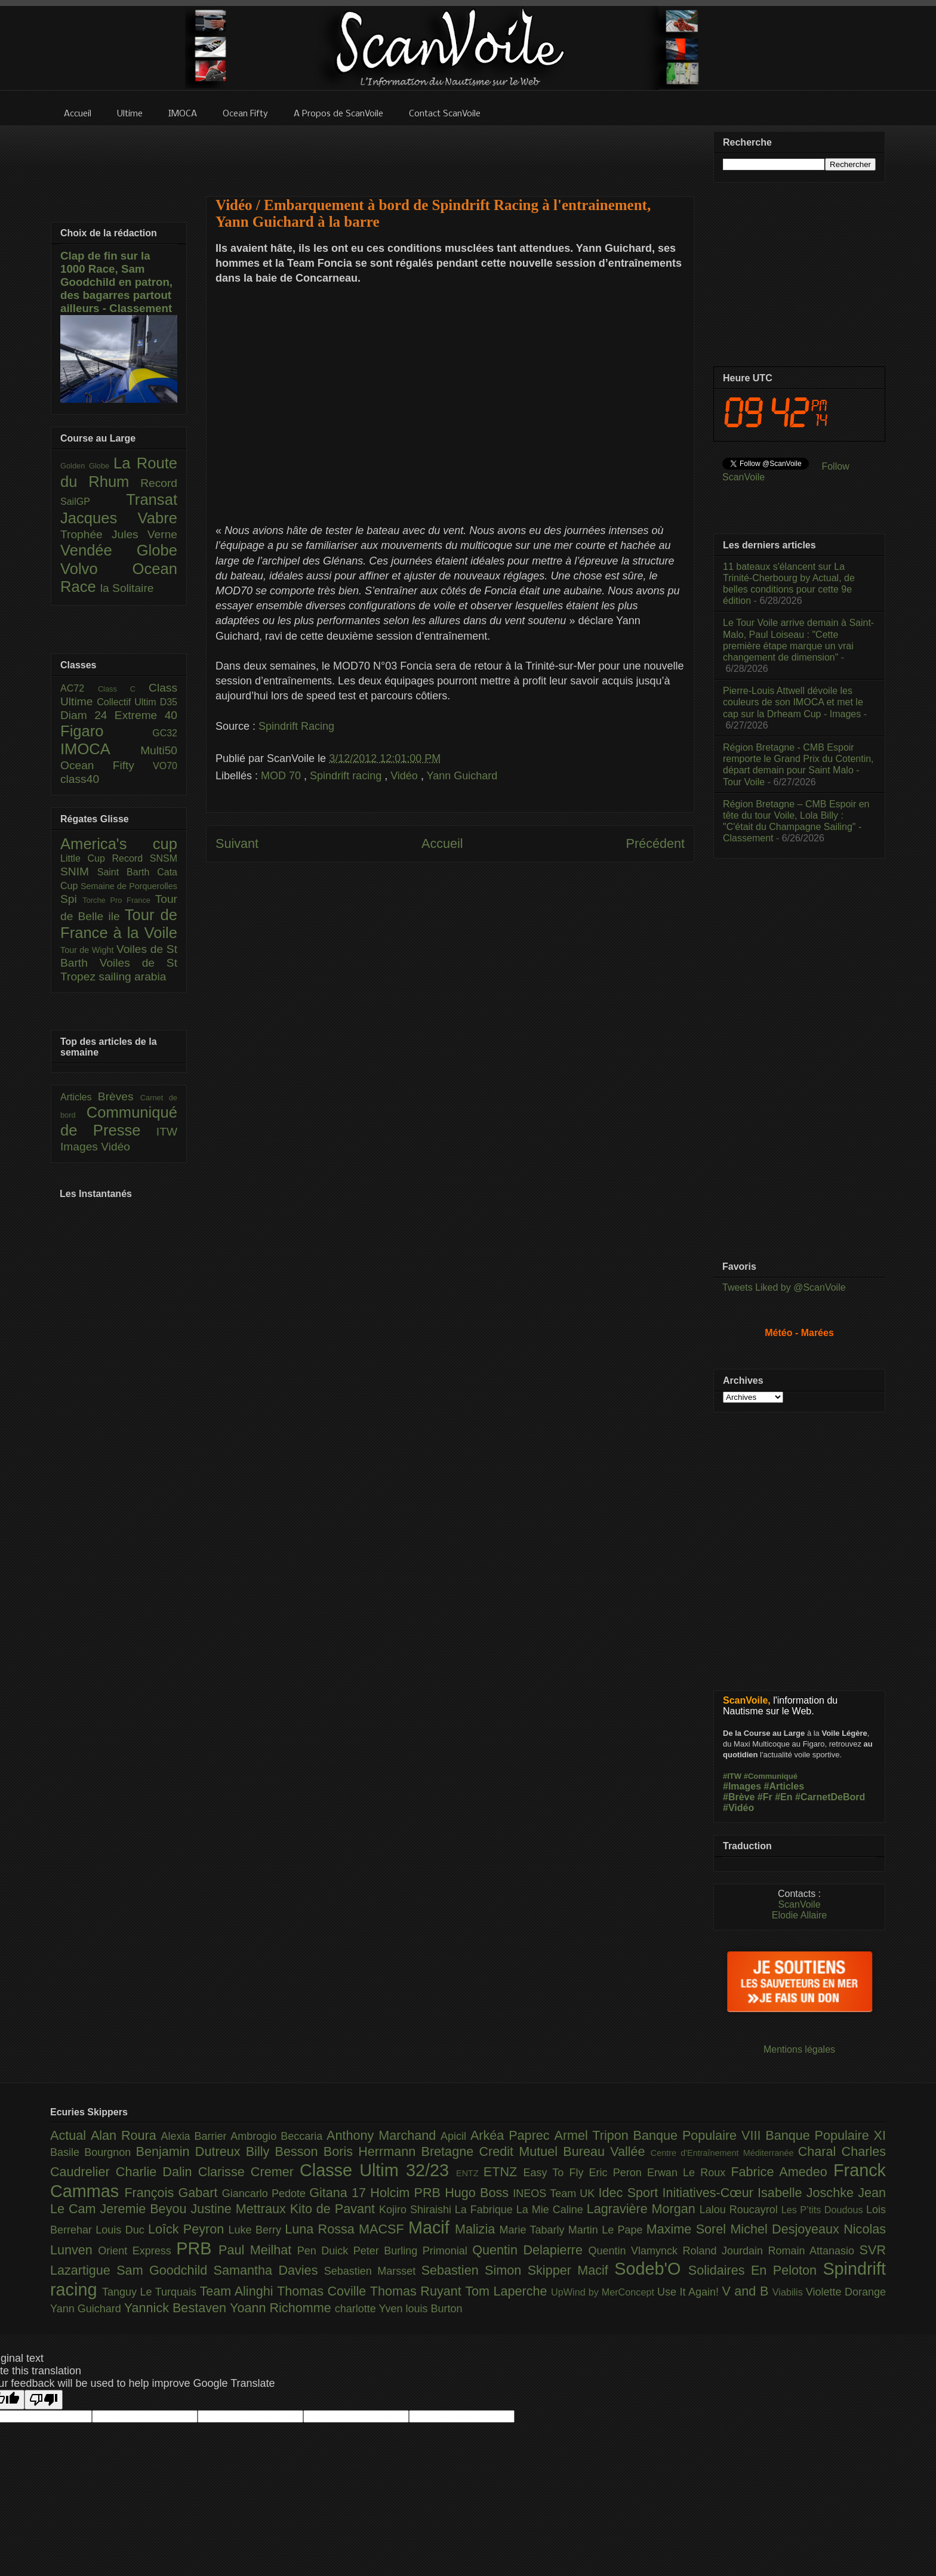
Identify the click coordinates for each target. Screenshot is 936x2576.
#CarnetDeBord (830, 1797)
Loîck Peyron (188, 2229)
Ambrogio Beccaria (278, 2136)
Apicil (455, 2136)
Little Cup (86, 858)
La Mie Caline (551, 2210)
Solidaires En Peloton (755, 2270)
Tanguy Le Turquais (151, 2292)
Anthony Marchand (384, 2135)
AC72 (79, 688)
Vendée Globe (118, 550)
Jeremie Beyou (145, 2208)
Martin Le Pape (607, 2230)
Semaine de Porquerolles (129, 886)
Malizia (477, 2229)
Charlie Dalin (157, 2171)
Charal (820, 2151)
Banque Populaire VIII (699, 2135)
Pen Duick (325, 2251)
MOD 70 (282, 776)
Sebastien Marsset (372, 2271)
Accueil (442, 843)
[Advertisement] (450, 153)
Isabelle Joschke (808, 2192)
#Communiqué (771, 1776)
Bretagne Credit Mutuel (492, 2151)
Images (80, 1146)
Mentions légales (799, 2049)
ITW (166, 1131)
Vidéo (405, 776)
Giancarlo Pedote (266, 2193)
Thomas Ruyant (417, 2291)
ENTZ (470, 2173)
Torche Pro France (118, 900)
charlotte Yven (370, 2309)
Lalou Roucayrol (740, 2210)
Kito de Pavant (334, 2208)
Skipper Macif (571, 2270)
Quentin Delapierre (530, 2249)
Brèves (119, 1096)
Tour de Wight (88, 950)
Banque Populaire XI (825, 2135)
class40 (79, 779)
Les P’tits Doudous (823, 2209)
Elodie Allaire (799, 1915)
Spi (71, 899)
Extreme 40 (146, 715)
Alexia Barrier (196, 2136)
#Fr (765, 1797)
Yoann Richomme (282, 2307)
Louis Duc (122, 2230)
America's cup (118, 843)
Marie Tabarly (534, 2230)
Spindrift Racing (296, 726)
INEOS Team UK (555, 2193)
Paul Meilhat (257, 2249)
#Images (742, 1786)
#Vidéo (738, 1808)
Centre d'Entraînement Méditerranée (724, 2153)
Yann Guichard (462, 776)
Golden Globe (86, 465)
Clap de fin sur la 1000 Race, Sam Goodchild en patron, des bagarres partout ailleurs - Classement (116, 281)
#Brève (739, 1797)
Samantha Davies (269, 2270)
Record (158, 483)
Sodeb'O (651, 2268)
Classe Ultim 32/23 (378, 2170)
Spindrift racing (347, 776)
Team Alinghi (238, 2291)
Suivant (236, 843)
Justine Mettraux (240, 2208)
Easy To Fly (556, 2173)
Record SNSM (144, 858)
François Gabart (172, 2192)
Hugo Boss (479, 2192)
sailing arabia (132, 976)
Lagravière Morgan (643, 2208)
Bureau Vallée (607, 2151)
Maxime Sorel (688, 2229)
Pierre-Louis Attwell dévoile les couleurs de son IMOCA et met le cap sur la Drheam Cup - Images (793, 702)
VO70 (165, 766)
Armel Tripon (593, 2135)
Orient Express (137, 2251)
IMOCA (100, 749)
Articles (79, 1097)
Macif (431, 2227)
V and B (747, 2291)
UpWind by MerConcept (604, 2292)
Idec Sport (631, 2192)
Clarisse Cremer (249, 2171)
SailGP (93, 501)
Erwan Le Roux (689, 2173)
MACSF (383, 2229)
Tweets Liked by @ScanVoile (784, 1287)
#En (783, 1797)
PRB (197, 2248)
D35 (168, 702)
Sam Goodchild (164, 2270)
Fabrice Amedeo (782, 2171)
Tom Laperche (508, 2291)
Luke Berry (257, 2230)
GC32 (164, 733)
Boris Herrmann (372, 2151)
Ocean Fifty (106, 765)
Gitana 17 (339, 2192)
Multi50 (158, 750)
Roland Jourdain (725, 2251)
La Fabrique (485, 2210)
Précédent (655, 843)
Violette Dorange (846, 2292)
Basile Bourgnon (93, 2152)
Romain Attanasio (814, 2251)
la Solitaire (127, 588)
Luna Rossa (322, 2229)
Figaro (106, 731)
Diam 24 (87, 715)
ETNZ (504, 2171)
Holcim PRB (407, 2192)
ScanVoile (799, 1904)
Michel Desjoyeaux (786, 2229)
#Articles (784, 1786)
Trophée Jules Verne (118, 534)
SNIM (78, 871)
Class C (123, 688)
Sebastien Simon (474, 2270)
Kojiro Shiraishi (417, 2210)
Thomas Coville (323, 2291)
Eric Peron (618, 2173)
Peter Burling (388, 2251)
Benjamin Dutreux (191, 2151)
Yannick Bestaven (177, 2307)
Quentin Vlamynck (636, 2251)
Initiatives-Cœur (710, 2192)
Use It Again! (689, 2292)
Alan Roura (126, 2135)
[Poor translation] (43, 2400)
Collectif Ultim (128, 702)
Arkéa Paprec (512, 2135)
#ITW (732, 1776)
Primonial (448, 2251)
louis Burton (433, 2309)
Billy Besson (285, 2151)
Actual (70, 2135)
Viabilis (789, 2292)
